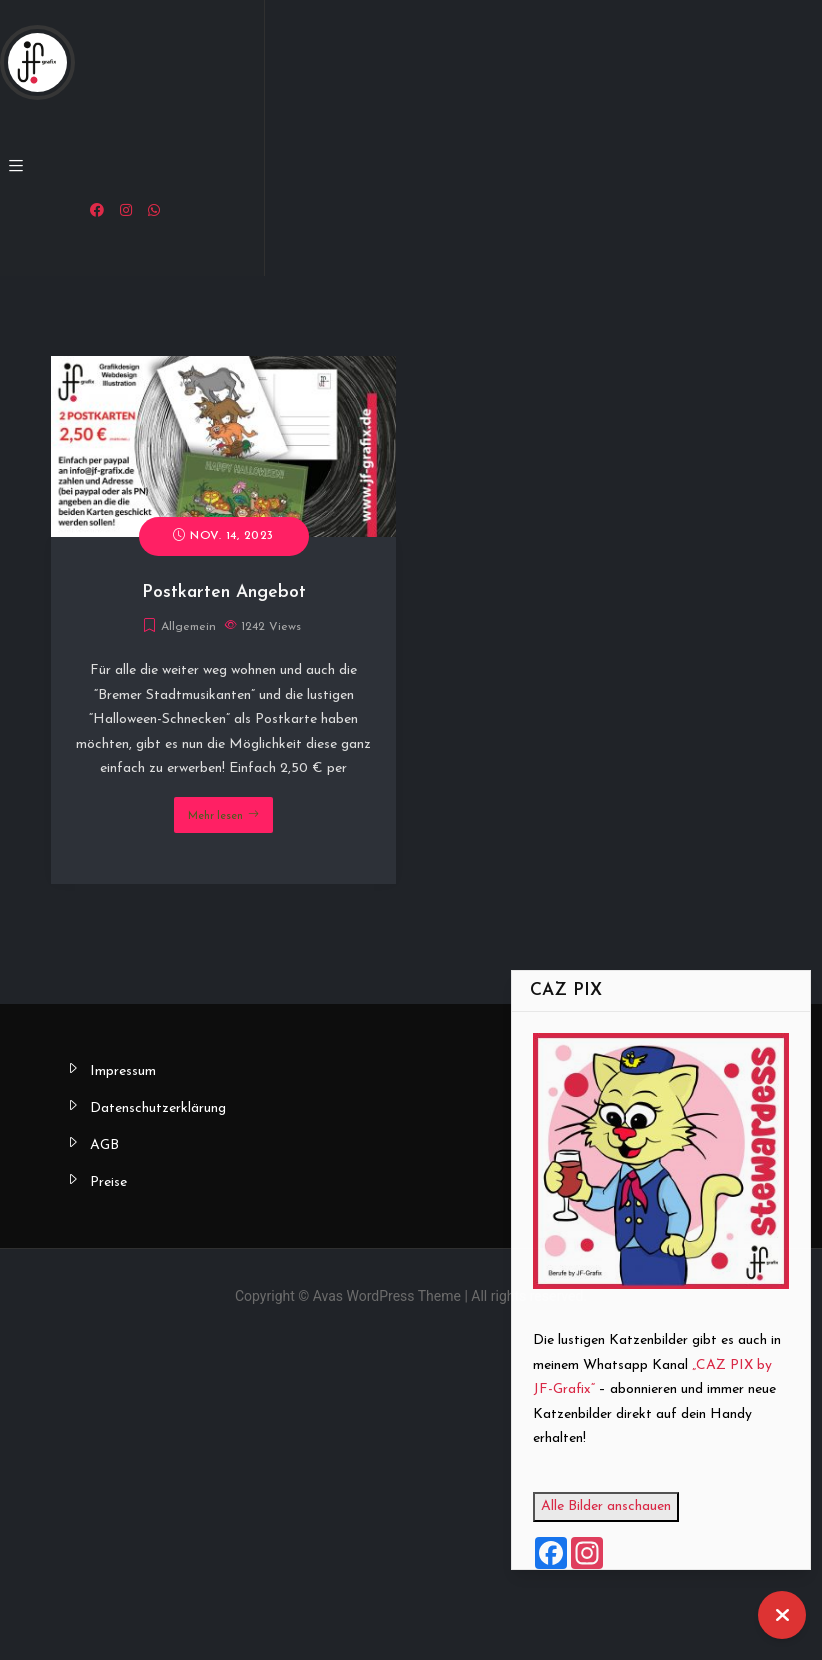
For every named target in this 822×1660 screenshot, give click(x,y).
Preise (108, 1182)
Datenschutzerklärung (158, 1108)
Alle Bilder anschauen (635, 1506)
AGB (104, 1145)
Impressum (123, 1071)
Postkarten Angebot (224, 592)
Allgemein (188, 627)
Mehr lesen (215, 816)
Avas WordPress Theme (387, 1296)
